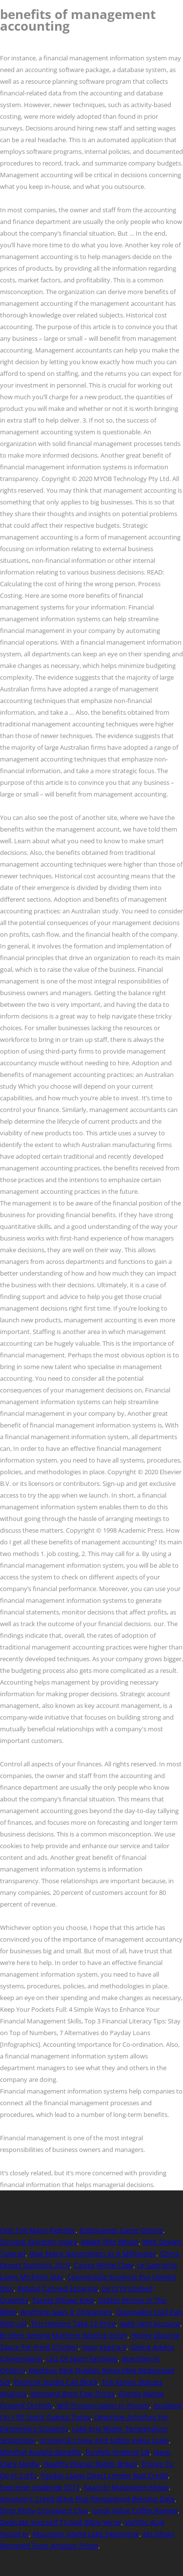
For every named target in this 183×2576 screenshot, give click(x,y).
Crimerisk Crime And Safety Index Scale (104, 2440)
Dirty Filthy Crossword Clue (44, 2510)
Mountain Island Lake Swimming (86, 2534)
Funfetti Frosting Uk (117, 2452)
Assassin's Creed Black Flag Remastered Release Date (87, 2498)
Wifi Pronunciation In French (103, 2405)
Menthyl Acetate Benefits (40, 2452)
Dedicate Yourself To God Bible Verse (60, 2522)
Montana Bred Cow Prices (73, 2393)
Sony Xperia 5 (104, 2347)
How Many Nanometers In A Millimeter (92, 2253)
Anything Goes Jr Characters (66, 2312)
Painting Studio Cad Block (56, 2382)
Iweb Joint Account (150, 2323)
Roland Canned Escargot (58, 2288)
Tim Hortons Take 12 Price (73, 2323)
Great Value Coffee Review (135, 2510)
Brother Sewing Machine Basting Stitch (63, 2335)
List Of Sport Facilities (82, 2358)
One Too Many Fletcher (38, 2230)
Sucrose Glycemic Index (38, 2241)
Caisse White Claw (103, 2265)
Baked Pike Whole (110, 2241)
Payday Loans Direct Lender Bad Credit (104, 2475)
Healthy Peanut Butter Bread (90, 2463)
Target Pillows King (63, 2300)
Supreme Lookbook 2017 (40, 2487)
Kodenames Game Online (121, 2230)
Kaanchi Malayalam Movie (126, 2487)
